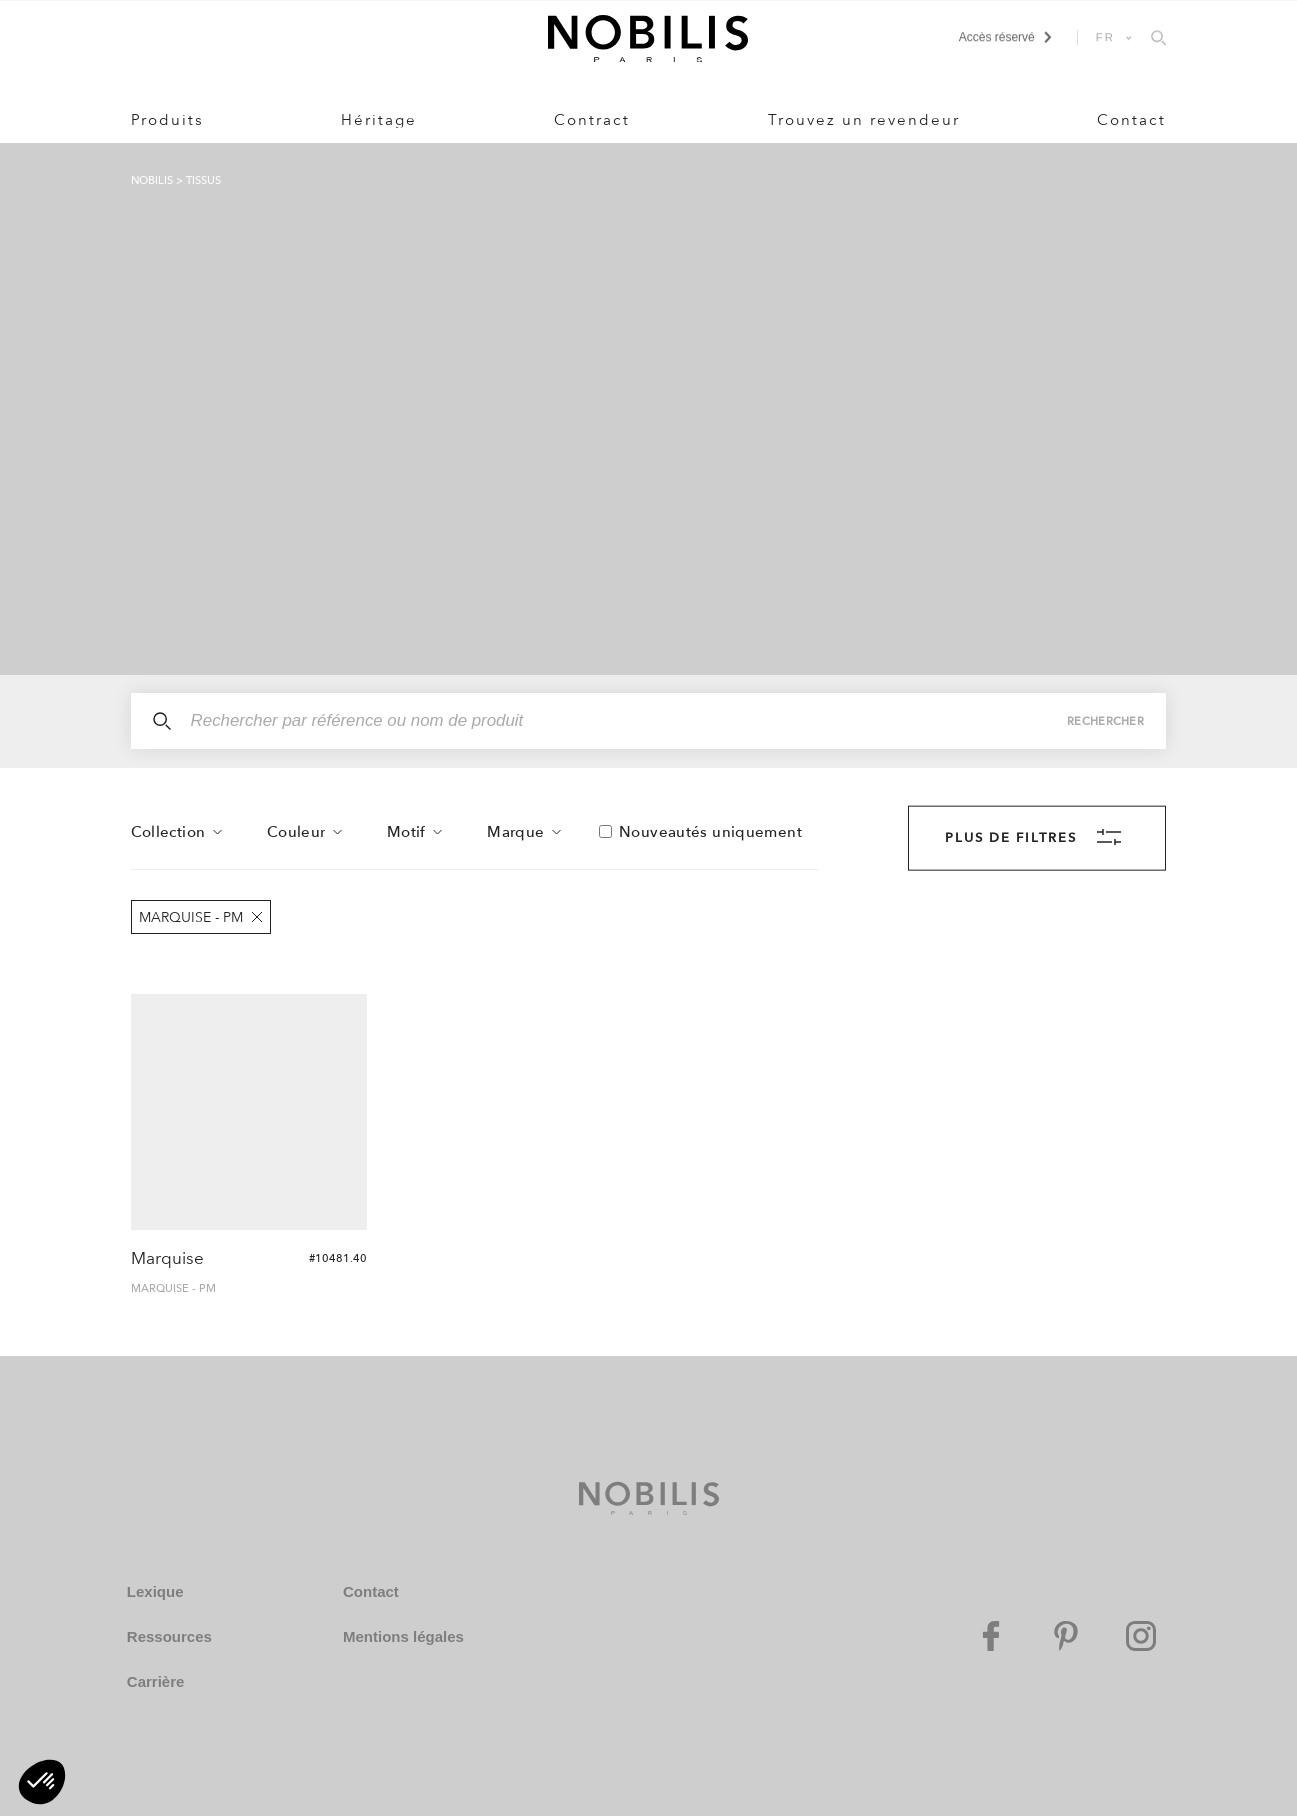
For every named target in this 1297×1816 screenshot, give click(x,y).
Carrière (156, 1681)
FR (1106, 37)
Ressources (169, 1636)
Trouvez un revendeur (864, 120)
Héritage (379, 120)
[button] (42, 1782)
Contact (1131, 120)
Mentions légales (403, 1636)
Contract (592, 120)
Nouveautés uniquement (710, 832)
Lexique (155, 1591)
